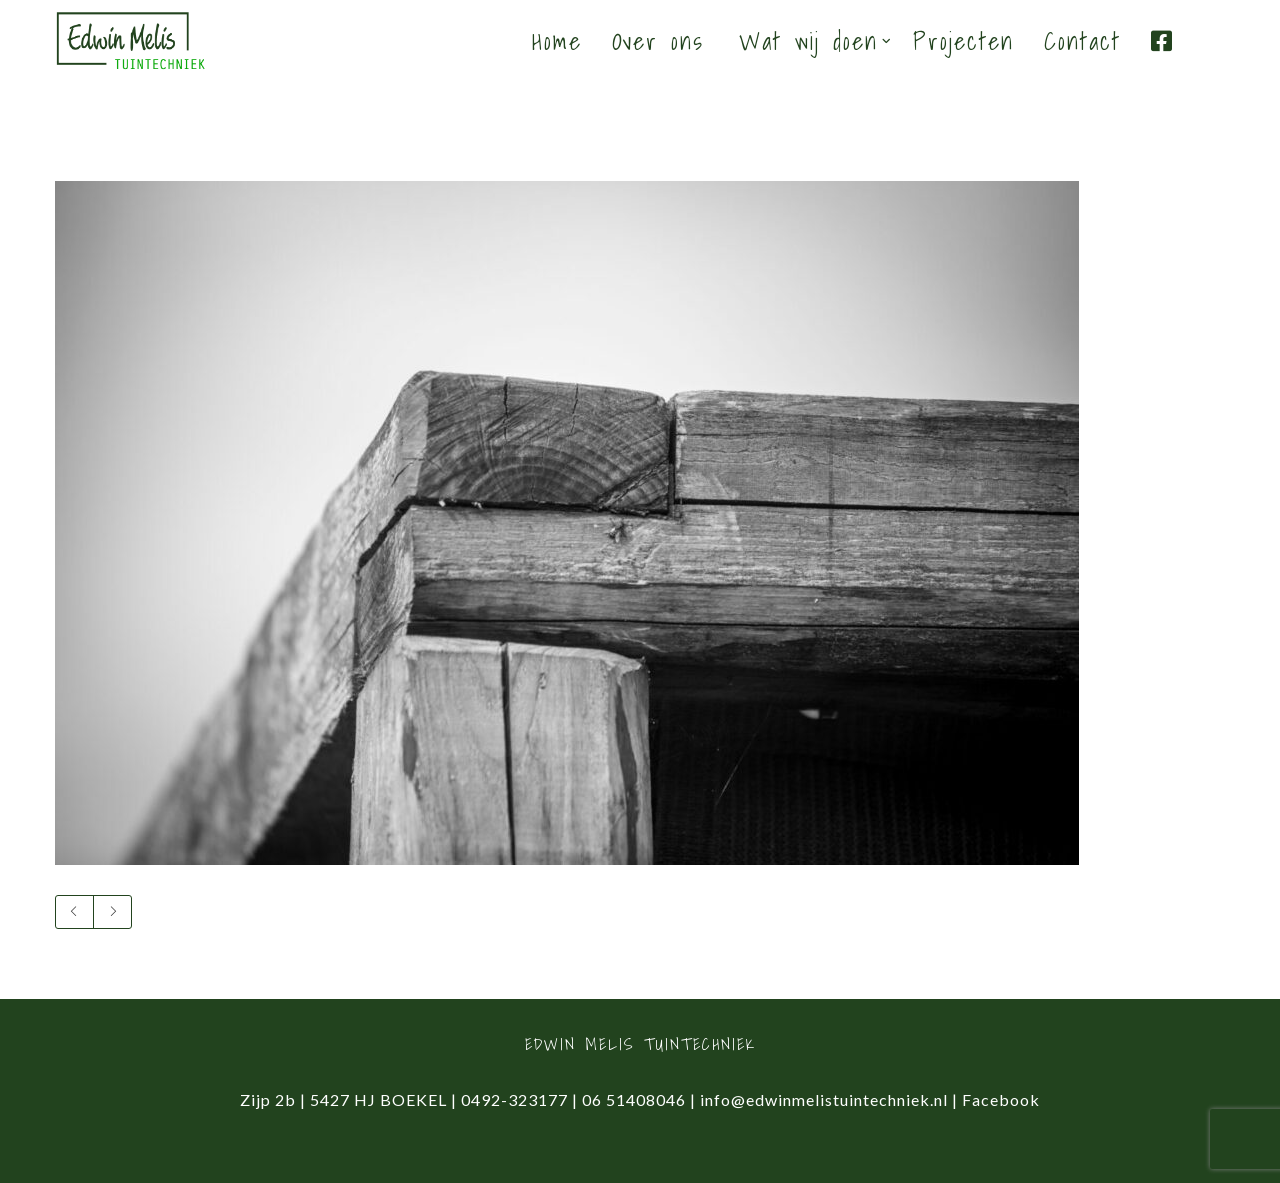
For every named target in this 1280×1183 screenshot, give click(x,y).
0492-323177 (514, 1099)
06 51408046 (634, 1099)
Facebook (1001, 1099)
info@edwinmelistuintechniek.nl (824, 1099)
